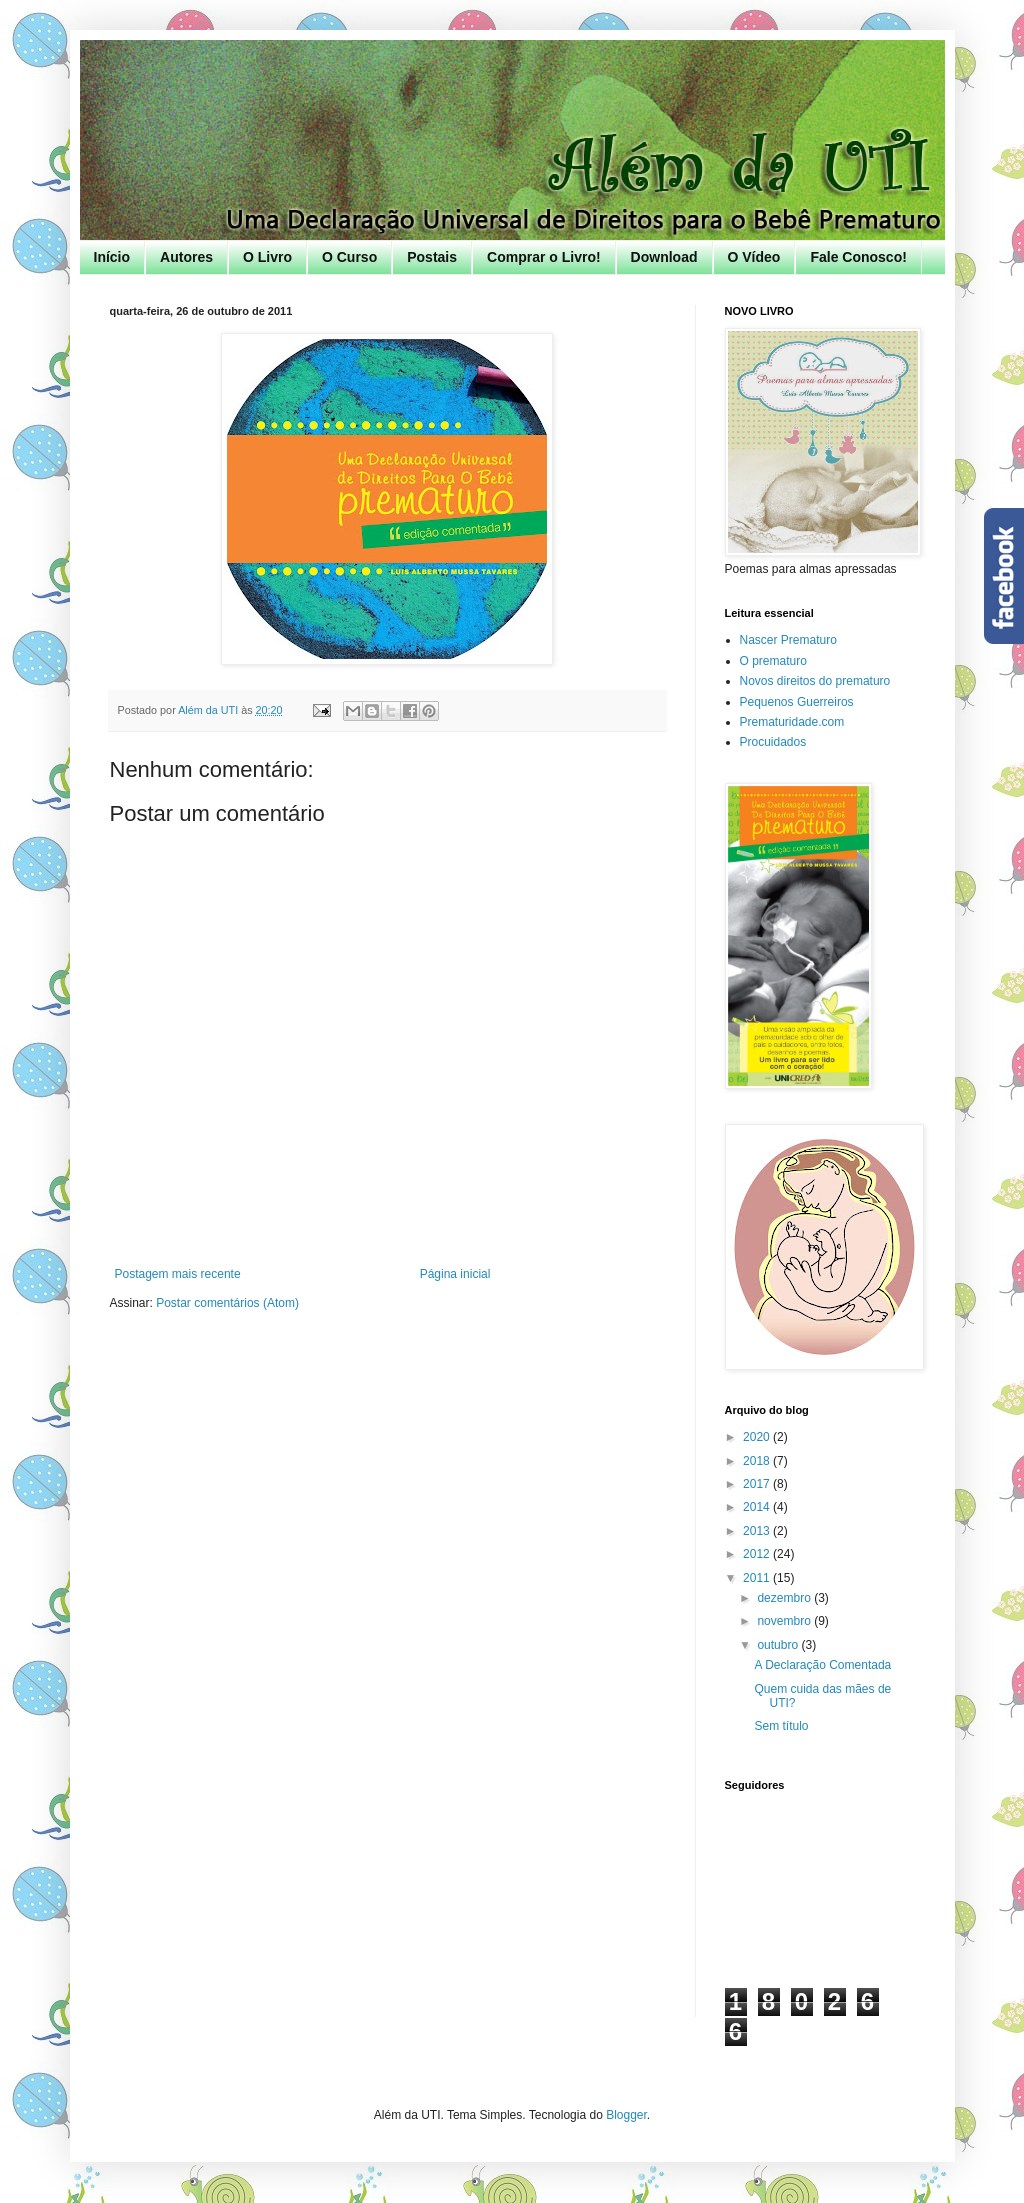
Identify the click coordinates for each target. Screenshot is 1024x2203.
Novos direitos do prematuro (815, 681)
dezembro (785, 1598)
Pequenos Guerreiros (797, 702)
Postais (432, 257)
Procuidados (773, 742)
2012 (758, 1554)
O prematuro (773, 661)
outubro (779, 1645)
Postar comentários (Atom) (227, 1303)
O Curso (349, 257)
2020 (758, 1437)
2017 (758, 1484)
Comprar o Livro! (544, 257)
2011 (758, 1578)
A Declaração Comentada (822, 1665)
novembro (785, 1621)
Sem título (781, 1726)
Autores (186, 257)
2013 (758, 1531)
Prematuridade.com (792, 722)
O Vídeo (754, 257)
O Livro (267, 257)
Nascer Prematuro (788, 640)
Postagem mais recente (178, 1274)
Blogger (626, 2115)
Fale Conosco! (858, 257)
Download (664, 257)
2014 (758, 1507)
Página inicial (455, 1274)
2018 (758, 1461)
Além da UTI (209, 710)
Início (112, 257)
